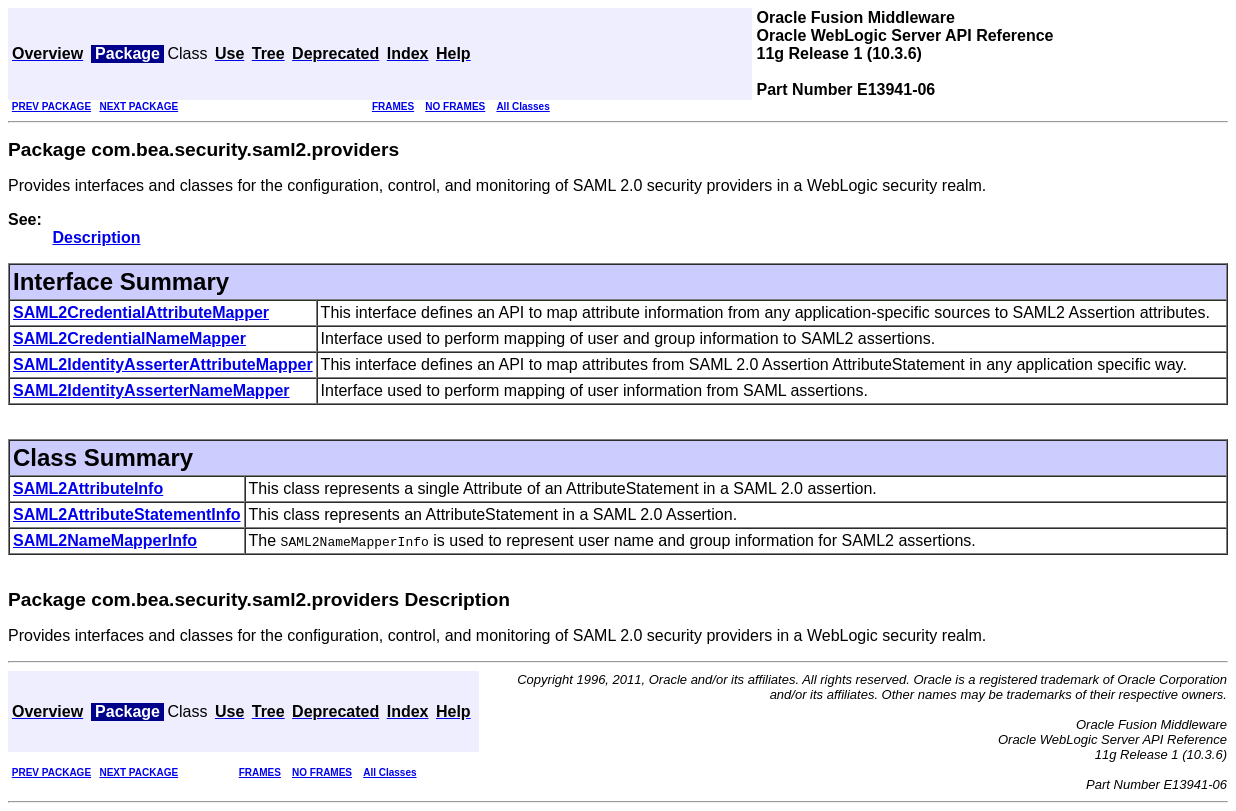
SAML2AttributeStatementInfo (127, 514)
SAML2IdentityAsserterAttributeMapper (163, 364)
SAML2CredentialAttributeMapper (141, 312)
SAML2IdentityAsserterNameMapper (151, 390)
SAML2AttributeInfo (88, 488)
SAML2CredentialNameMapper (129, 338)
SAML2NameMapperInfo (105, 540)
